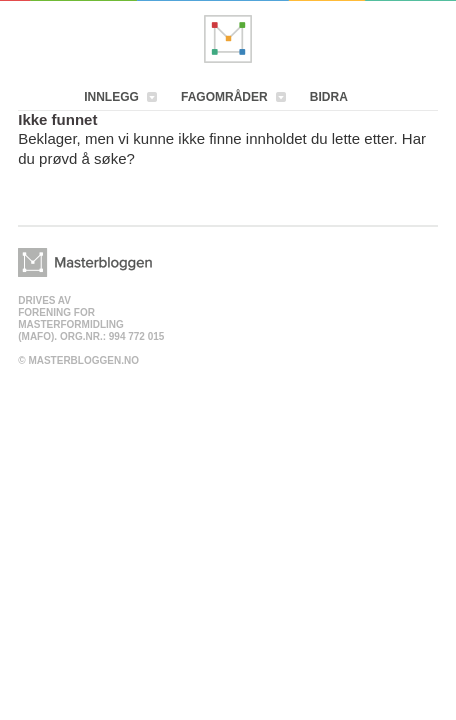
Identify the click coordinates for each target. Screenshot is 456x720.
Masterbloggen (228, 39)
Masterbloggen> (85, 262)
